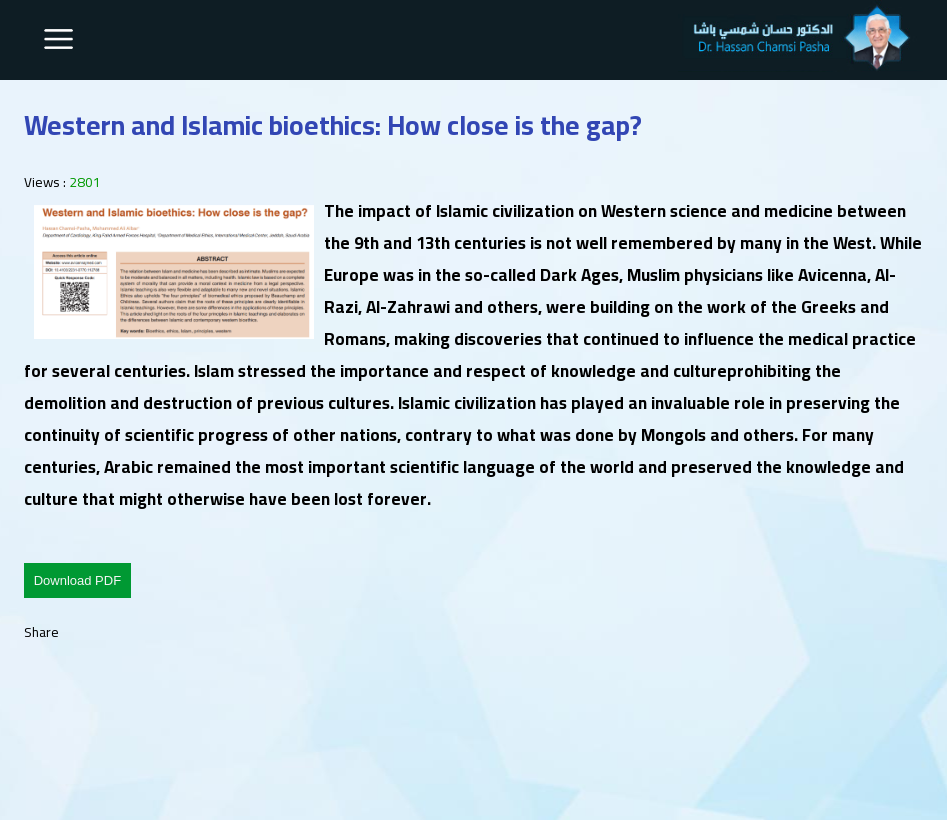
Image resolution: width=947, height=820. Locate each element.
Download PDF (77, 580)
